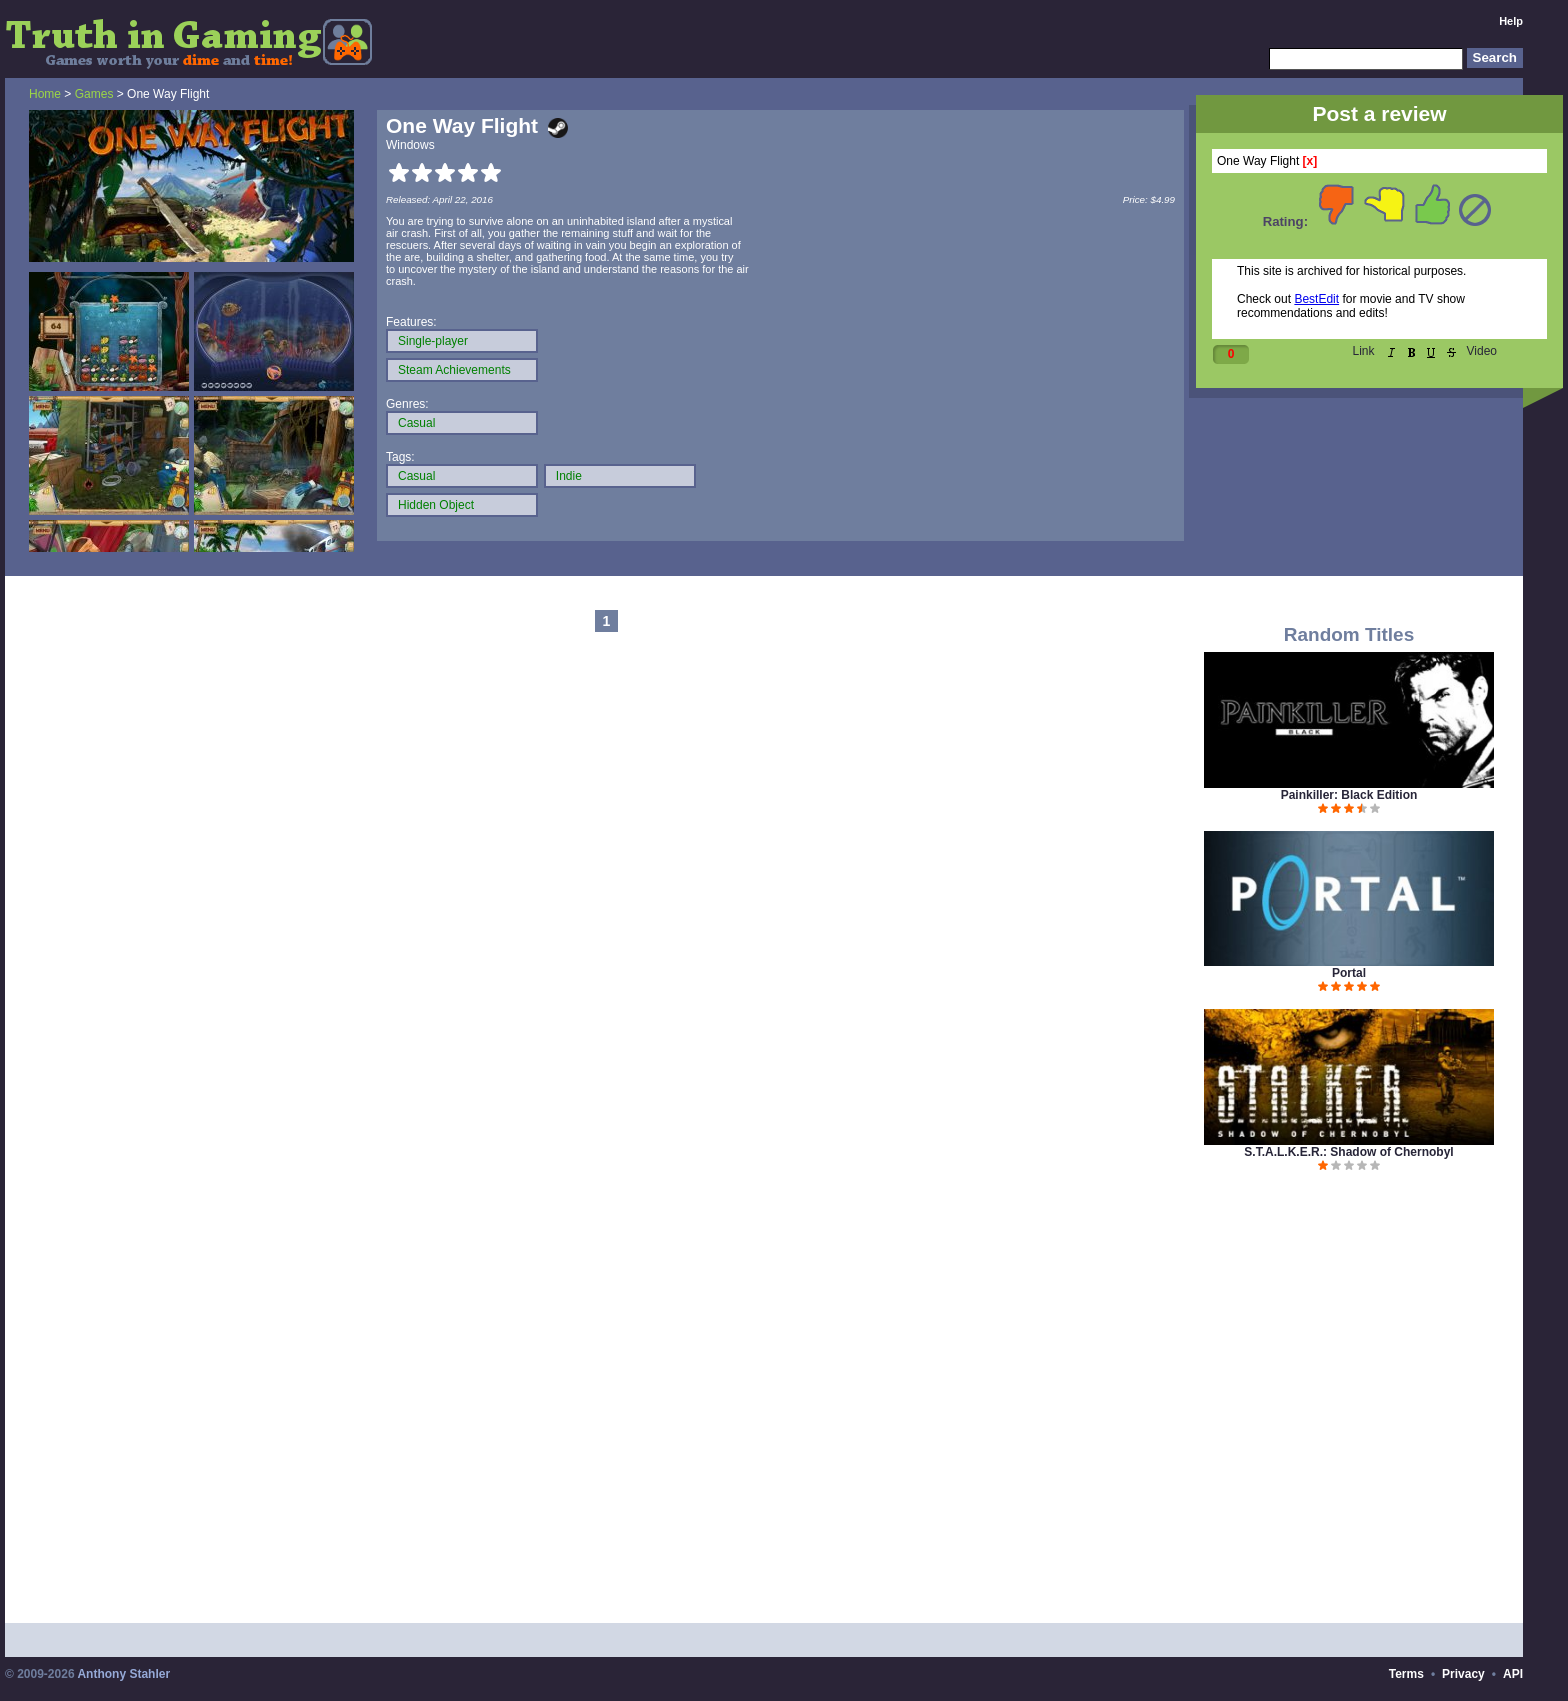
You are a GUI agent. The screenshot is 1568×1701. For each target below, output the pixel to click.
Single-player (433, 341)
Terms (1406, 1674)
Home (45, 94)
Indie (569, 476)
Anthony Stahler (123, 1674)
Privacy (1463, 1674)
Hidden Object (436, 505)
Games (94, 94)
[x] (1310, 161)
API (1513, 1674)
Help (1511, 21)
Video (1482, 351)
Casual (416, 423)
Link (1364, 351)
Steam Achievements (454, 370)
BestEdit (1316, 299)
